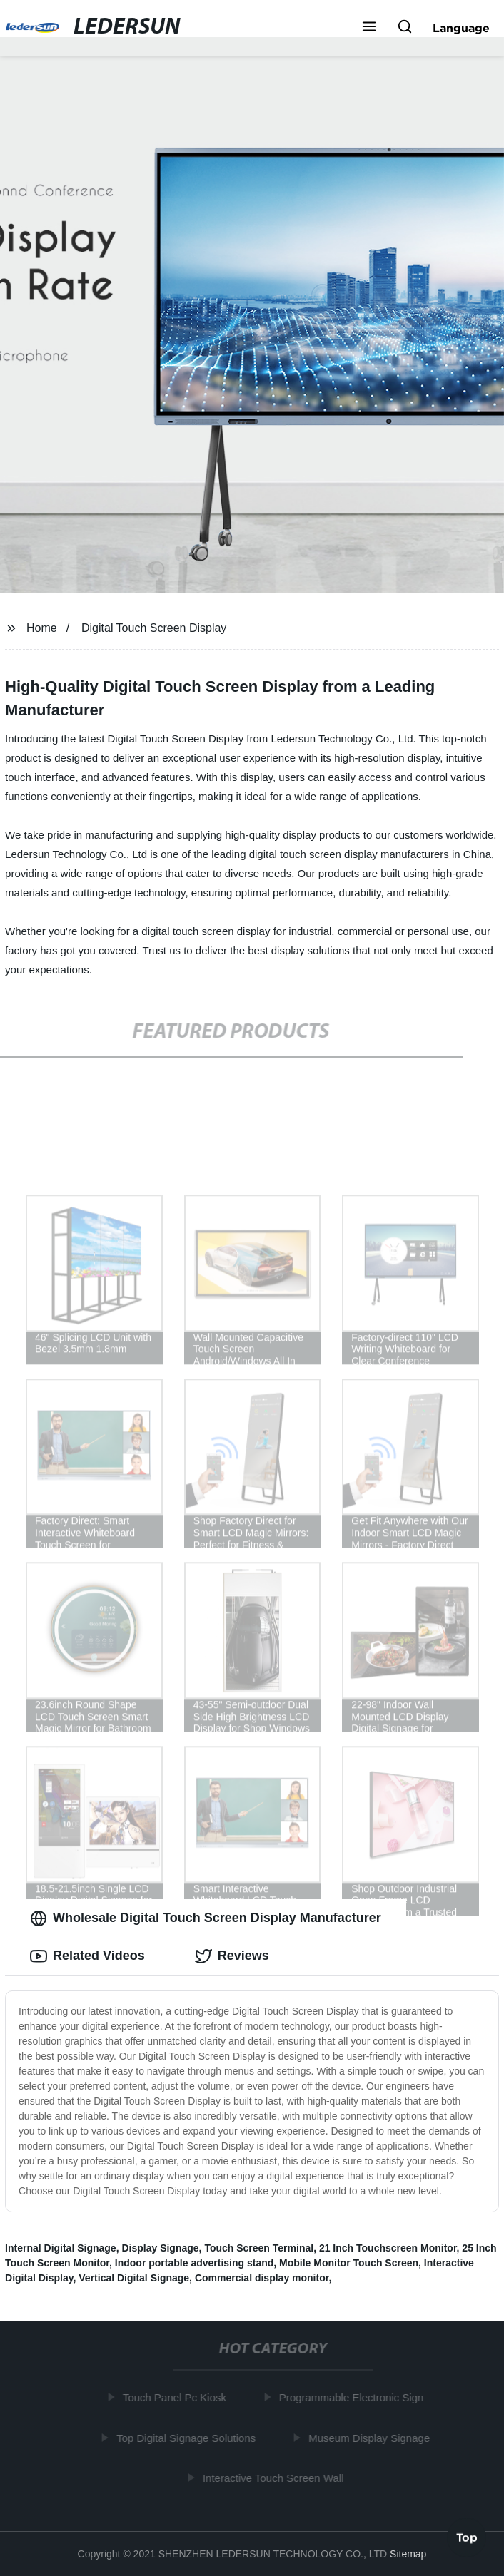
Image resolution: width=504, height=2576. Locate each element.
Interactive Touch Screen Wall (276, 2478)
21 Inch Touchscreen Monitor (388, 2248)
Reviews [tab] (232, 1956)
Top (467, 2538)
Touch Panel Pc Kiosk (177, 2397)
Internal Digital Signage (60, 2248)
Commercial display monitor (262, 2278)
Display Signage (159, 2248)
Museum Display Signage (372, 2438)
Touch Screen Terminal (258, 2248)
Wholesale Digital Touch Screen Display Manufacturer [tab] (205, 1918)
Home (41, 628)
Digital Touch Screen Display (153, 628)
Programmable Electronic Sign (354, 2397)
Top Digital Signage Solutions (188, 2438)
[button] (369, 28)
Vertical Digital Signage (134, 2278)
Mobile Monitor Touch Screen (348, 2263)
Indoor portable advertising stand (194, 2263)
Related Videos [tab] (87, 1956)
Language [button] (461, 27)
